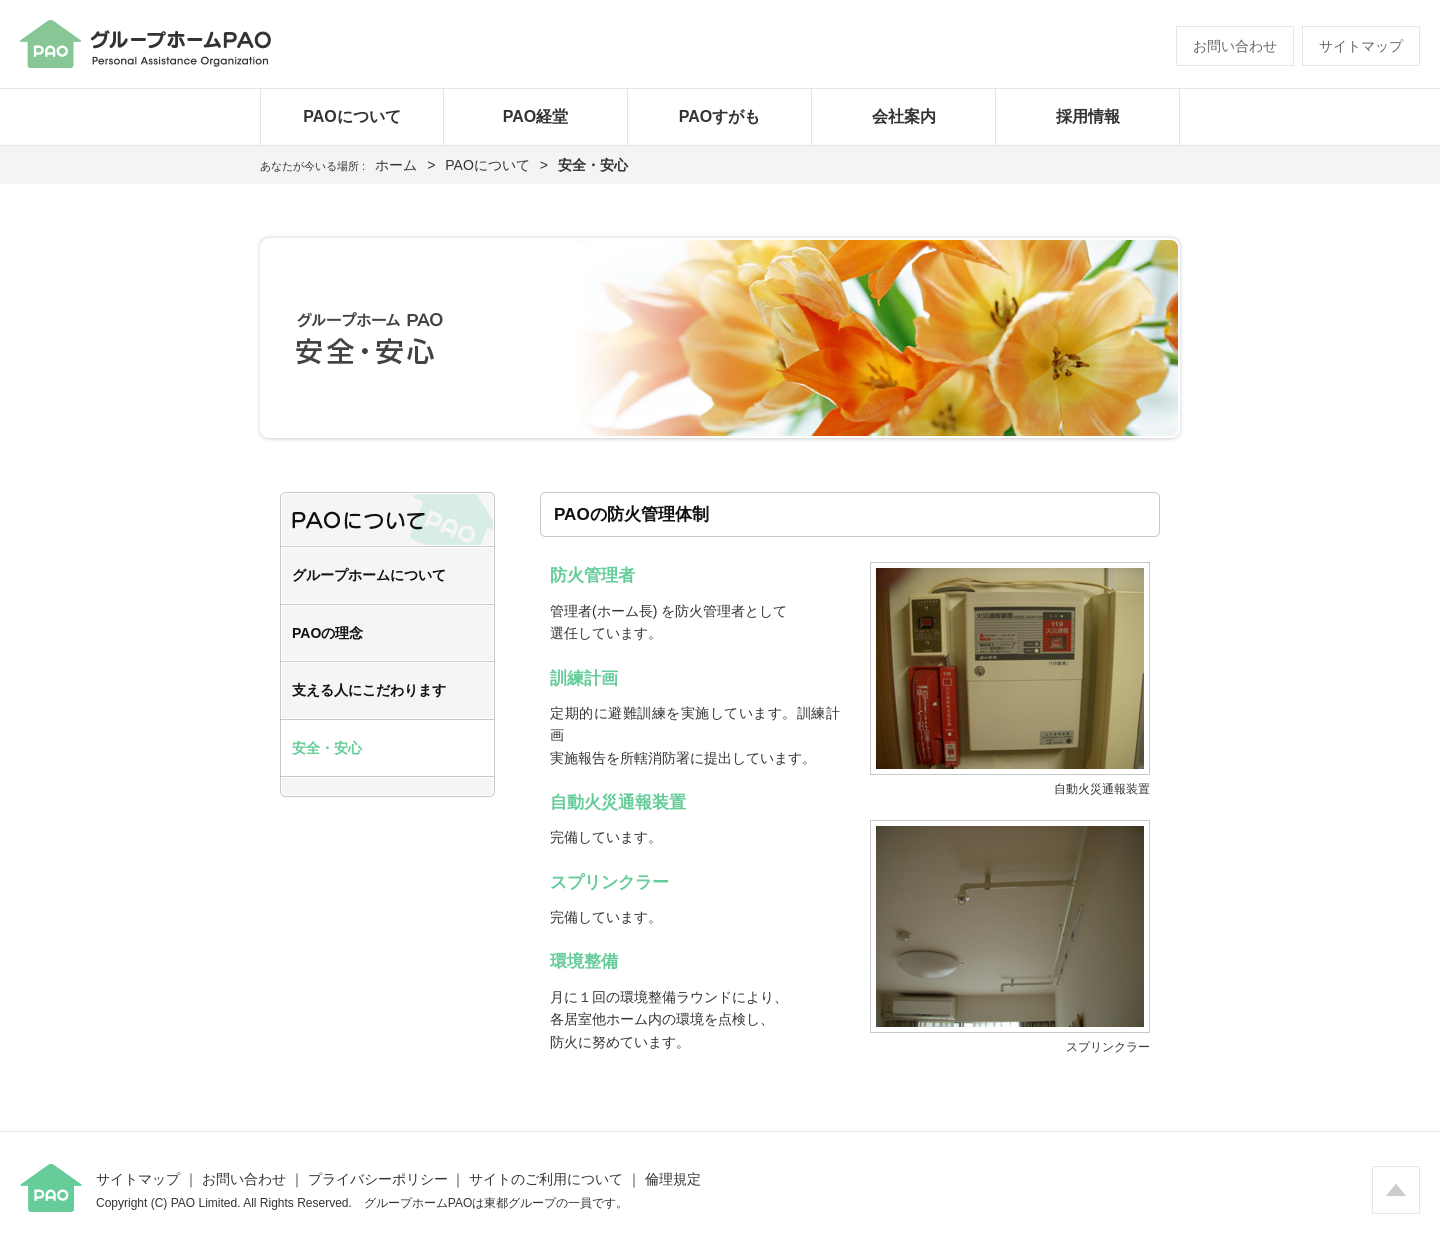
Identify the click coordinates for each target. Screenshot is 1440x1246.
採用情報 (1088, 116)
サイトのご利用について (546, 1179)
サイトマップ (1361, 46)
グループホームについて (369, 575)
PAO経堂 (535, 116)
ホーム (396, 165)
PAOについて (351, 116)
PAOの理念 (327, 633)
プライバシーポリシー (378, 1179)
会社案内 (904, 116)
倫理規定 (673, 1179)
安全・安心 (327, 748)
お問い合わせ (1235, 46)
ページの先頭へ (1396, 1190)
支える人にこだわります (369, 690)
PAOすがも (719, 116)
